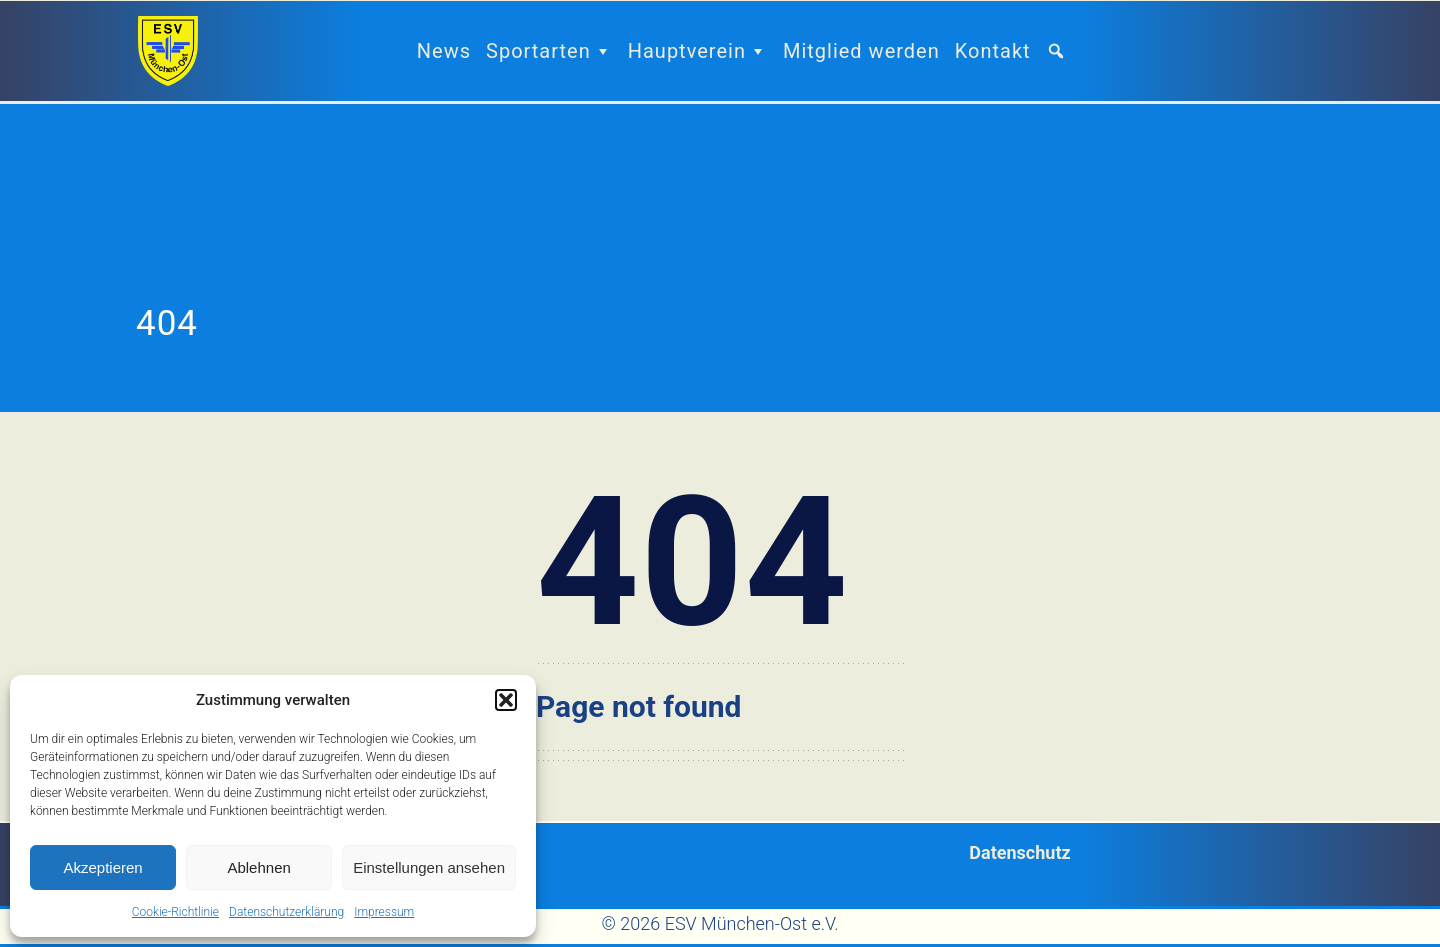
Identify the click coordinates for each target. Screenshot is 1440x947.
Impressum (384, 912)
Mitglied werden (861, 51)
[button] (506, 700)
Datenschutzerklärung (286, 912)
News (444, 51)
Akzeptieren (102, 867)
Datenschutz (1019, 852)
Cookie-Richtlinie (175, 912)
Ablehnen (258, 867)
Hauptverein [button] (698, 51)
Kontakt (993, 51)
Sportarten (549, 51)
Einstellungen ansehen (429, 867)
